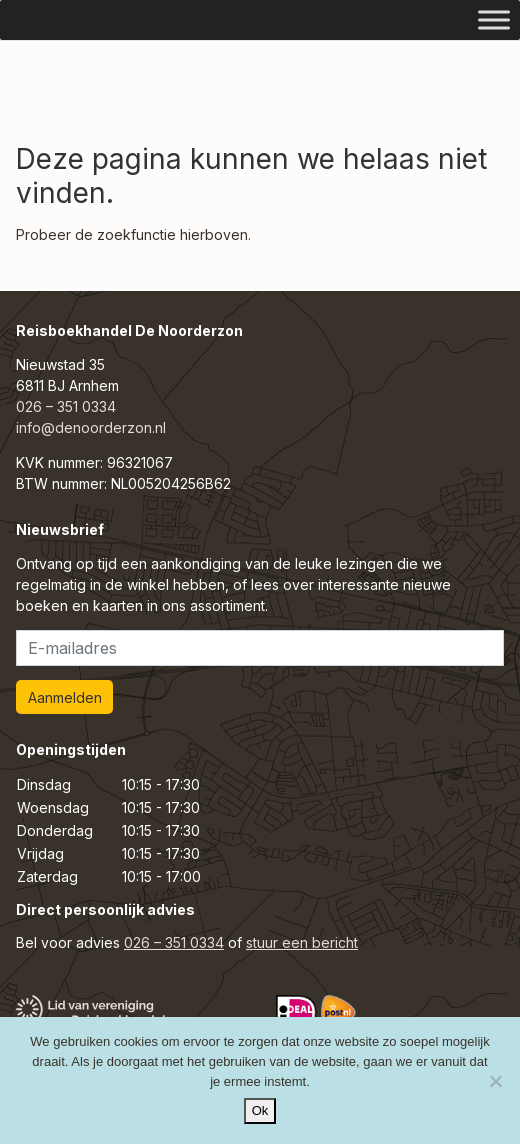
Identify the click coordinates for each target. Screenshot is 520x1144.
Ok (260, 1110)
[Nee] (495, 1081)
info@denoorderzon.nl (91, 427)
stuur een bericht (302, 942)
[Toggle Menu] (494, 19)
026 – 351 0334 (66, 406)
